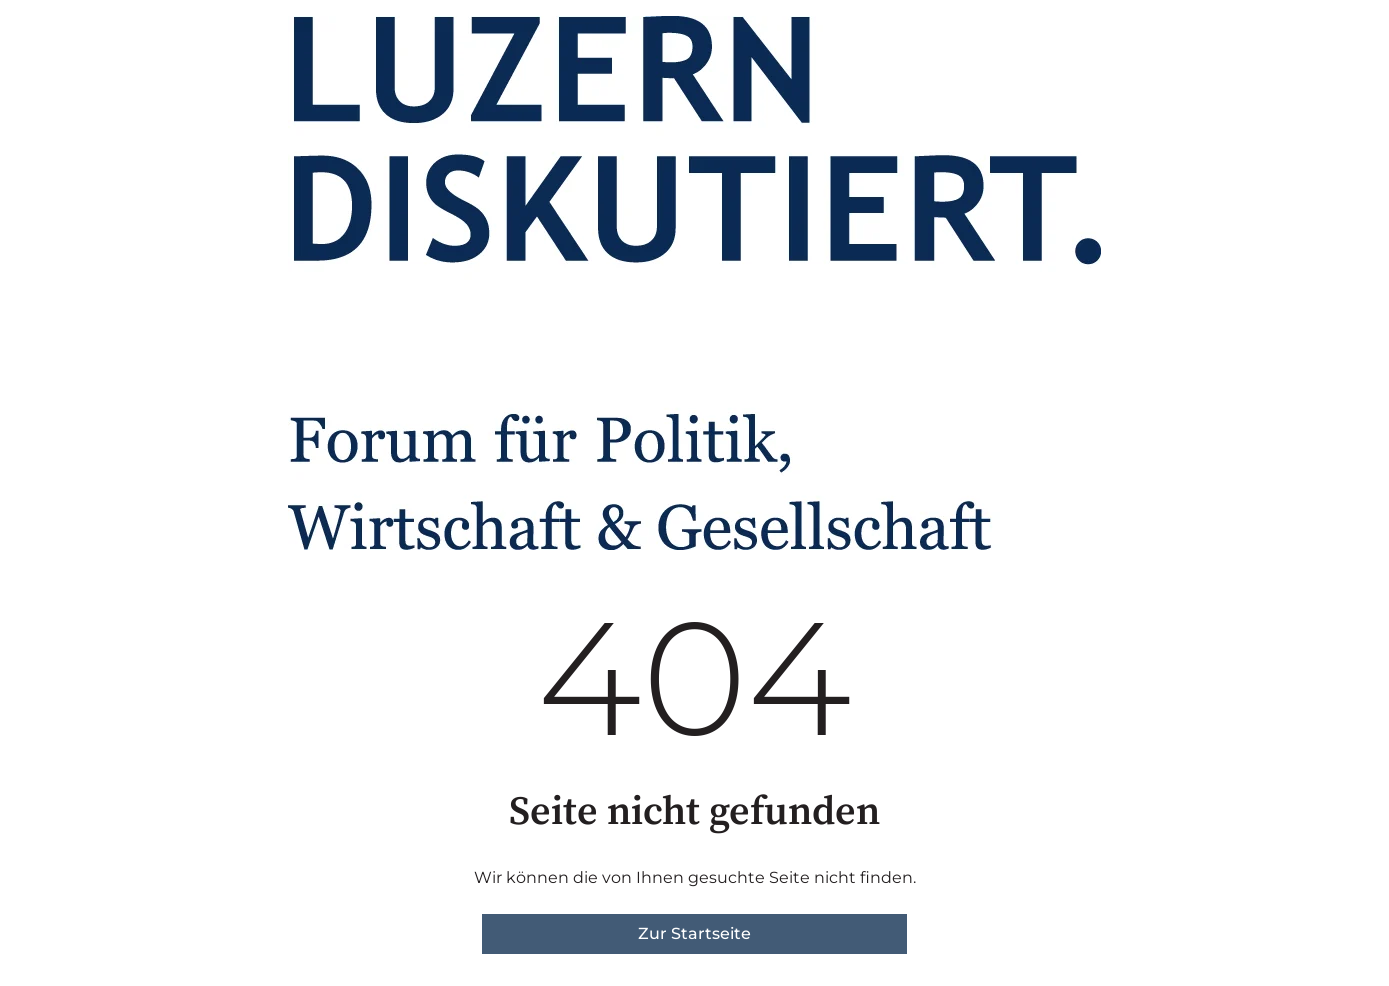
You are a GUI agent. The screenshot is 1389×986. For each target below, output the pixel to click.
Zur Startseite (694, 933)
